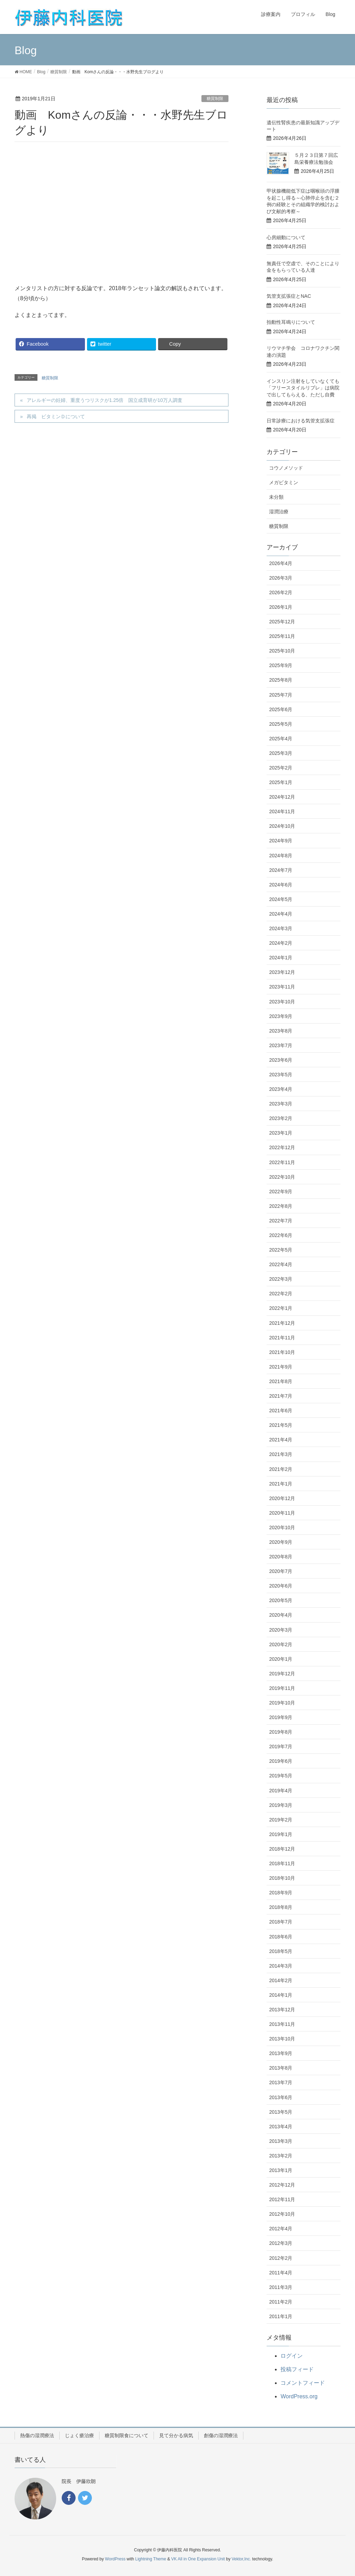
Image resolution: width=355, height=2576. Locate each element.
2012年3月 (280, 2243)
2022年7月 (280, 1220)
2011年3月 (280, 2287)
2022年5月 (280, 1250)
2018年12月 (282, 1849)
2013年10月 (282, 2039)
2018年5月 (280, 1951)
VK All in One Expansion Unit (198, 2559)
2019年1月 (280, 1834)
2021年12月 (282, 1323)
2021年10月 (282, 1352)
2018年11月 (282, 1863)
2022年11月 (282, 1162)
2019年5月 (280, 1775)
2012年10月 (282, 2214)
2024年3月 (280, 928)
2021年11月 (282, 1337)
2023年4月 (280, 1089)
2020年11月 (282, 1513)
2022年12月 (282, 1147)
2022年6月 (280, 1235)
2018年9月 (280, 1892)
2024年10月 (282, 826)
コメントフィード (302, 2383)
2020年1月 (280, 1659)
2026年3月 (280, 578)
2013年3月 (280, 2141)
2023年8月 (280, 1031)
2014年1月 (280, 1995)
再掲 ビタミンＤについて (56, 416)
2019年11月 (282, 1688)
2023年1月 (280, 1133)
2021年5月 (280, 1425)
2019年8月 (280, 1732)
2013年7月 (280, 2082)
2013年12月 (282, 2009)
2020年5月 (280, 1600)
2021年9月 (280, 1367)
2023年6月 (280, 1060)
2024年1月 (280, 957)
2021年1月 (280, 1484)
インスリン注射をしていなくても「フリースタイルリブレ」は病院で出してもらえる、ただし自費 (303, 387)
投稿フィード (297, 2369)
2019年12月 (282, 1673)
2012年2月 (280, 2258)
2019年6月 (280, 1761)
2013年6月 (280, 2097)
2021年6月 (280, 1410)
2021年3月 (280, 1454)
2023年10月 (282, 1001)
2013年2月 (280, 2155)
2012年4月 (280, 2228)
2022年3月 (280, 1279)
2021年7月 (280, 1396)
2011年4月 (280, 2272)
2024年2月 (280, 943)
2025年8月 (280, 680)
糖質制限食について (126, 2435)
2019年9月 (280, 1717)
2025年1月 (280, 782)
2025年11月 (282, 636)
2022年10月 (282, 1177)
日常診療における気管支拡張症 (301, 420)
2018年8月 (280, 1907)
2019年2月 (280, 1819)
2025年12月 (282, 621)
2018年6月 (280, 1936)
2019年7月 (280, 1746)
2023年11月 (282, 987)
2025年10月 (282, 651)
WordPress (115, 2559)
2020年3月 (280, 1630)
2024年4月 (280, 914)
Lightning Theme (150, 2559)
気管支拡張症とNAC (289, 296)
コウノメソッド (286, 468)
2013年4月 (280, 2126)
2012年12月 (282, 2185)
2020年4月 (280, 1615)
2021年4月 (280, 1439)
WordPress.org (298, 2396)
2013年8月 (280, 2068)
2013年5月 (280, 2112)
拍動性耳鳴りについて (291, 322)
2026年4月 (280, 563)
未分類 (276, 497)
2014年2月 (280, 1980)
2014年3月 (280, 1966)
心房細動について (286, 237)
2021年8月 (280, 1381)
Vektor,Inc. (241, 2559)
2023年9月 (280, 1016)
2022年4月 (280, 1264)
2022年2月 (280, 1293)
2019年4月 (280, 1790)
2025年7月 (280, 695)
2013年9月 (280, 2053)
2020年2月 (280, 1644)
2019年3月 (280, 1805)
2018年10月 (282, 1878)
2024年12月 (282, 797)
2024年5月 (280, 899)
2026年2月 (280, 592)
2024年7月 (280, 870)
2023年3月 (280, 1103)
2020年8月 (280, 1556)
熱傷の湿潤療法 (37, 2435)
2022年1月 (280, 1308)
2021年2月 (280, 1469)
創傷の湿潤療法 (221, 2435)
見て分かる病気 (176, 2435)
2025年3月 (280, 753)
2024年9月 (280, 840)
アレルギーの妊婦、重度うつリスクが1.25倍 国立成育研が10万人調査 (104, 400)
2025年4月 (280, 738)
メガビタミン (283, 482)
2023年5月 (280, 1074)
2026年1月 (280, 607)
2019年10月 (282, 1703)
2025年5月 (280, 724)
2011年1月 (280, 2316)
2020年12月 (282, 1498)
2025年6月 (280, 709)
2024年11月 (282, 811)
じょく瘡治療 (79, 2435)
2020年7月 (280, 1571)
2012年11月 (282, 2199)
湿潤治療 (278, 511)
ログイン (291, 2356)
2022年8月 (280, 1206)
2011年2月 (280, 2302)
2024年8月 (280, 855)
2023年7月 (280, 1045)
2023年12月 (282, 972)
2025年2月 (280, 768)
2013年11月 (282, 2024)
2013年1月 (280, 2170)
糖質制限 (215, 98)
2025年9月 (280, 665)
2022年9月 (280, 1191)
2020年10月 (282, 1527)
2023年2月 (280, 1118)
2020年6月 (280, 1586)
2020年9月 (280, 1542)
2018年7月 (280, 1922)
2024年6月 (280, 884)
